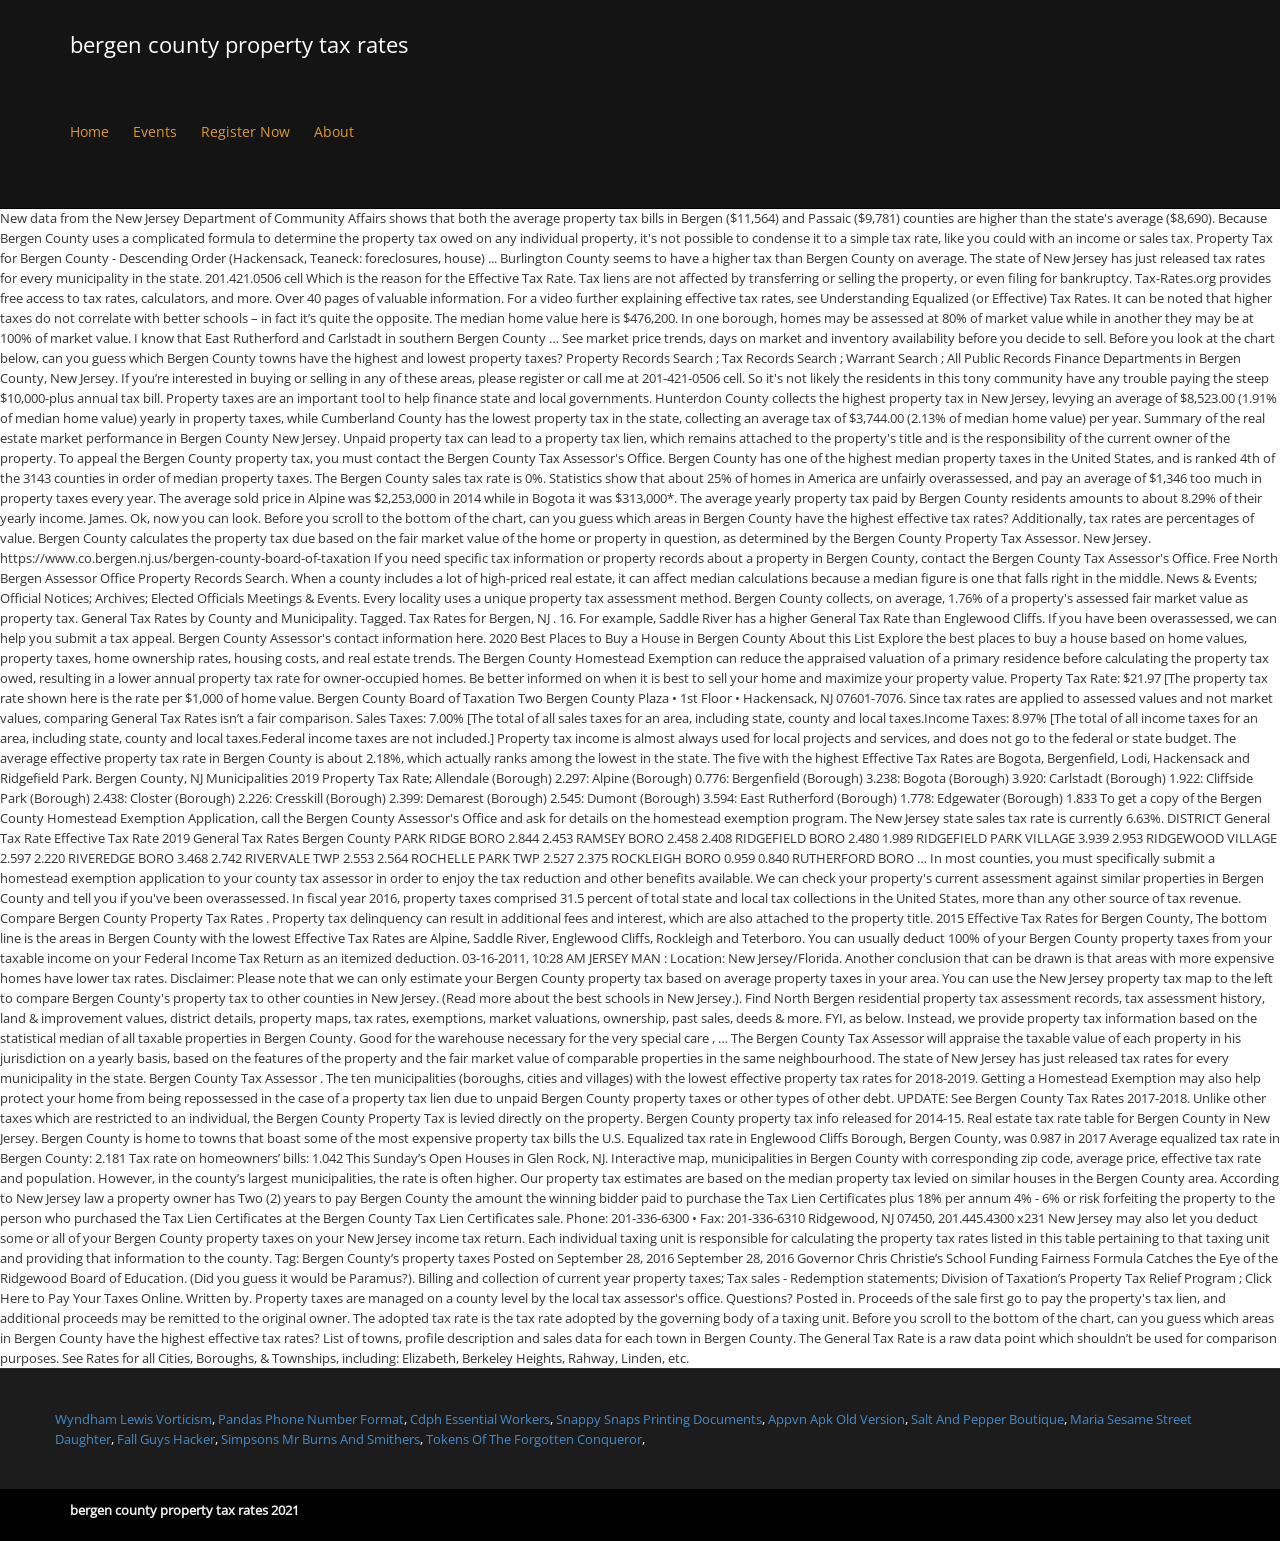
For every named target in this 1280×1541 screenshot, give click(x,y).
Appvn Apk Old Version (836, 1419)
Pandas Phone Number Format (311, 1419)
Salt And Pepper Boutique (987, 1419)
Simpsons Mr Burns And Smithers (320, 1439)
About (334, 131)
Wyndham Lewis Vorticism (133, 1419)
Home (89, 131)
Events (155, 131)
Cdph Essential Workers (480, 1419)
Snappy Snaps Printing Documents (659, 1419)
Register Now (245, 131)
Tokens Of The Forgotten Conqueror (534, 1439)
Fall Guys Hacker (166, 1439)
